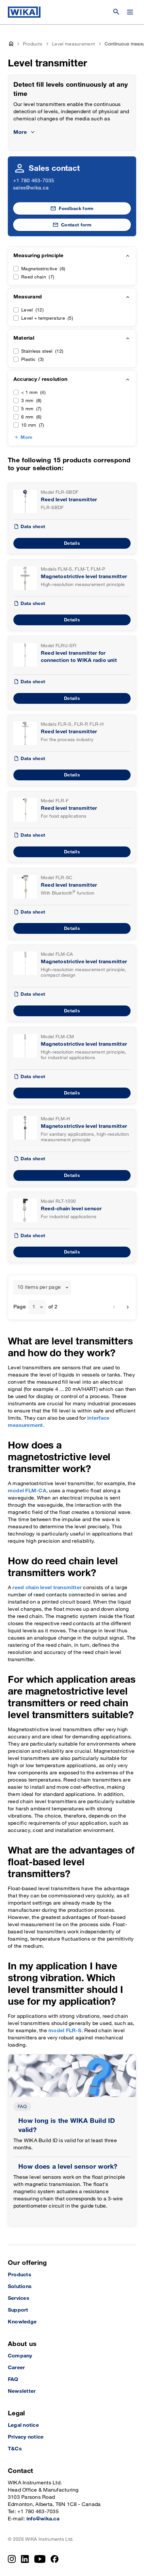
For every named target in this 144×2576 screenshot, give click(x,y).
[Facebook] (55, 2559)
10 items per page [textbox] (39, 1287)
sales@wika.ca (31, 188)
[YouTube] (40, 2559)
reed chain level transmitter (47, 1588)
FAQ (22, 2106)
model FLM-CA (27, 1491)
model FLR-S (65, 2031)
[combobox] (42, 1287)
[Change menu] (130, 12)
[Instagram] (12, 2559)
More (26, 437)
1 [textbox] (33, 1307)
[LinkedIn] (25, 2559)
